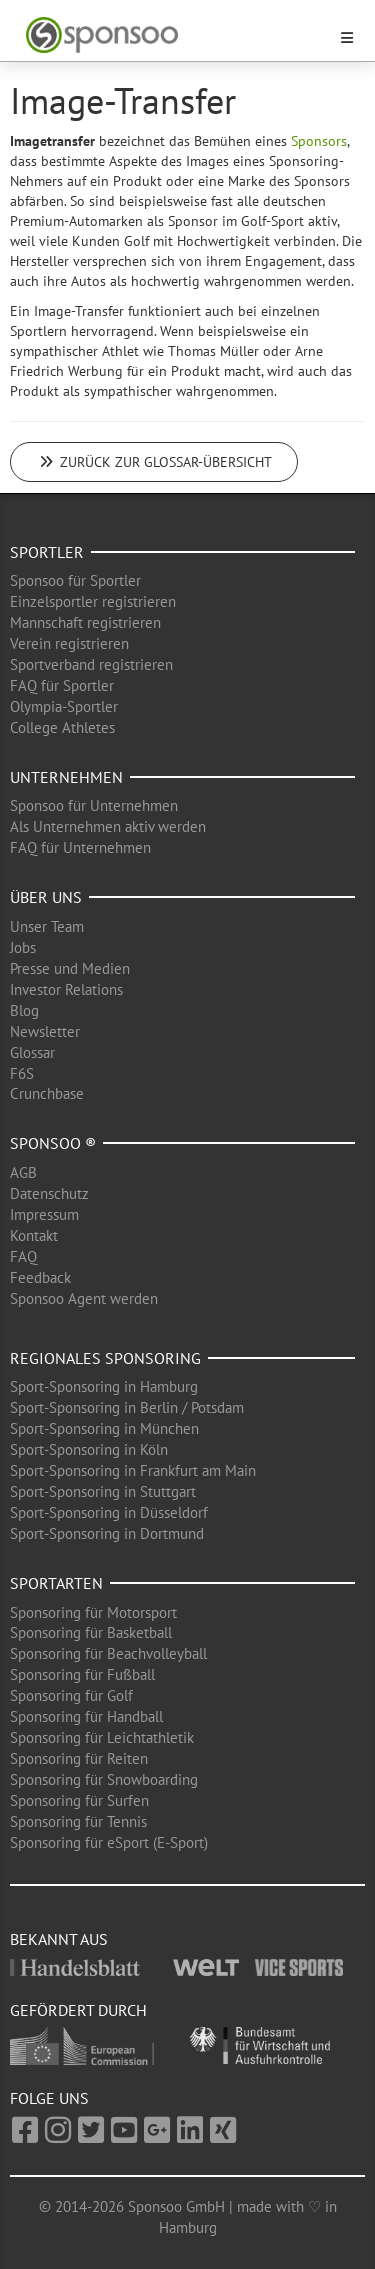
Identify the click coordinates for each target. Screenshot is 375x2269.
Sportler (47, 552)
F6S (22, 1073)
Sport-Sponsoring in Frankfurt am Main (133, 1470)
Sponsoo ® (53, 1143)
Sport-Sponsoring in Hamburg (104, 1386)
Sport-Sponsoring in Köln (89, 1449)
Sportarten (56, 1583)
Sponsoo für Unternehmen (94, 805)
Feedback (40, 1277)
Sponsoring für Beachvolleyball (108, 1653)
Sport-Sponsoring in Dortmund (107, 1533)
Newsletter (45, 1031)
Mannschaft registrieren (85, 622)
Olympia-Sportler (64, 706)
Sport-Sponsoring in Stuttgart (103, 1491)
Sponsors (319, 141)
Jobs (23, 947)
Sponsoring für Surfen (79, 1800)
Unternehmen (66, 777)
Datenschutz (49, 1193)
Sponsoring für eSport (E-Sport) (109, 1842)
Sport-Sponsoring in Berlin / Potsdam (127, 1407)
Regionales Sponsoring (105, 1358)
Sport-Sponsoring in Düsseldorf (109, 1512)
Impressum (44, 1214)
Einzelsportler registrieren (93, 601)
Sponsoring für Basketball (91, 1632)
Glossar (32, 1052)
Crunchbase (47, 1093)
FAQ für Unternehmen (80, 847)
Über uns (46, 897)
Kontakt (34, 1235)
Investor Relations (66, 989)
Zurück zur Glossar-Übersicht (154, 462)
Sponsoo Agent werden (84, 1298)
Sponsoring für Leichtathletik (102, 1737)
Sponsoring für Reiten (79, 1758)
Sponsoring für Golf (71, 1695)
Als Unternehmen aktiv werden (108, 826)
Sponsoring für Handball (86, 1716)
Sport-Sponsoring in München (104, 1428)
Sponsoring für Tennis (78, 1821)
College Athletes (62, 727)
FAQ (23, 1256)
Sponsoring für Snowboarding (104, 1779)
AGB (23, 1172)
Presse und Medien (70, 968)
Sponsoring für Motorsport (93, 1612)
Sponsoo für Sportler (75, 580)
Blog (24, 1010)
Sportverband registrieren (91, 664)
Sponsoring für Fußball (82, 1674)
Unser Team (47, 926)
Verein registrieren (69, 643)
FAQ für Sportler (62, 685)
